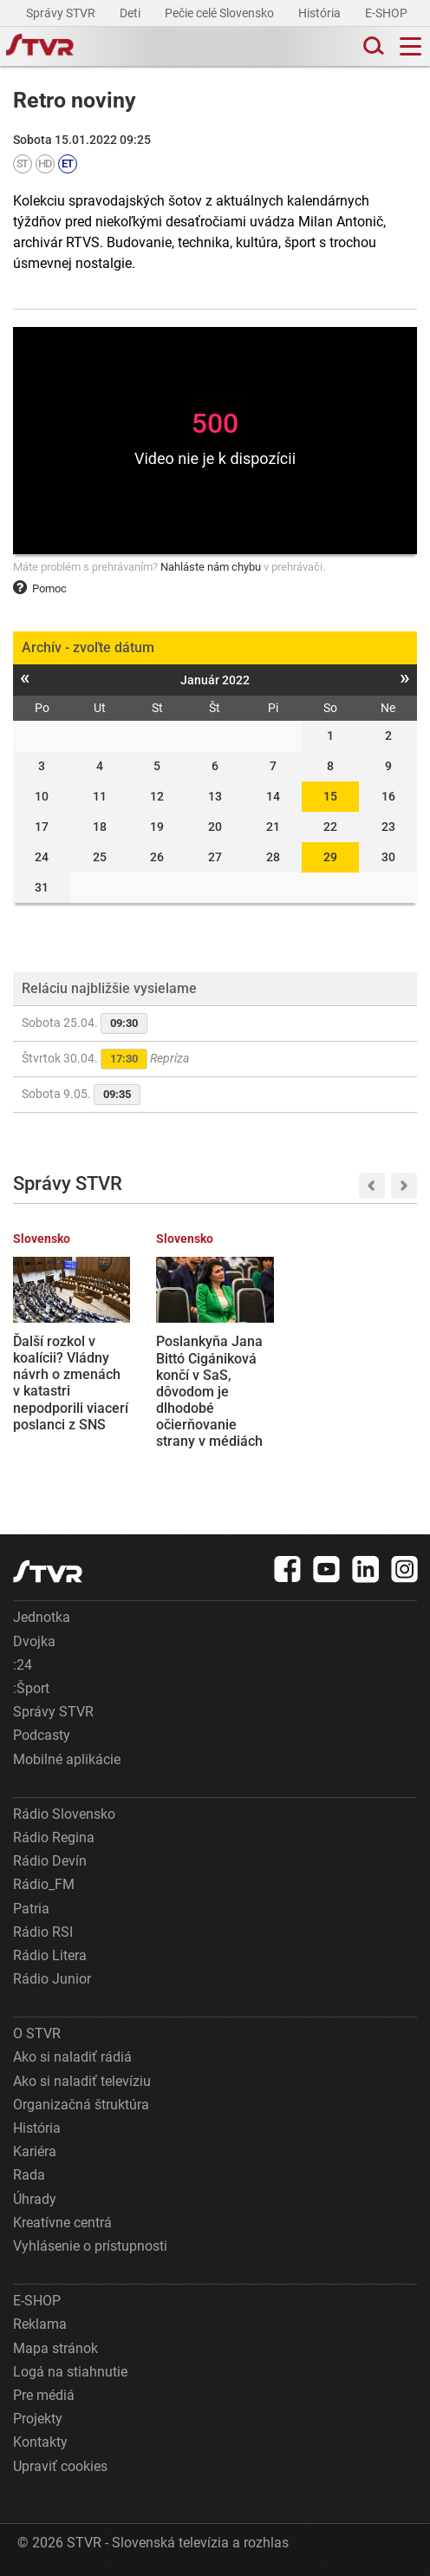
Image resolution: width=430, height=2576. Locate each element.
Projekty (37, 2418)
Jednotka (41, 1617)
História (320, 13)
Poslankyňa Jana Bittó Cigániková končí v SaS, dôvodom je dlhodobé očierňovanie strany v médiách (209, 1391)
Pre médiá (44, 2395)
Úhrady (34, 2199)
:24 (22, 1665)
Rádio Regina (53, 1837)
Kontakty (40, 2442)
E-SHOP (387, 13)
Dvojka (34, 1641)
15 (330, 796)
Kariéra (34, 2151)
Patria (31, 1908)
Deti (131, 13)
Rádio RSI (43, 1932)
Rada (29, 2175)
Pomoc (40, 588)
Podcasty (41, 1735)
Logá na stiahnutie (70, 2372)
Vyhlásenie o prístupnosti (90, 2246)
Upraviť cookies (60, 2466)
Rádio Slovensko (64, 1814)
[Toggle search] (372, 46)
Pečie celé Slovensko (221, 13)
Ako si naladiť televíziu (82, 2081)
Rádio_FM (44, 1884)
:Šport (31, 1688)
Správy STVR (62, 13)
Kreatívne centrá (62, 2222)
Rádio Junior (52, 1979)
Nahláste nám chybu (210, 566)
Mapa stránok (55, 2348)
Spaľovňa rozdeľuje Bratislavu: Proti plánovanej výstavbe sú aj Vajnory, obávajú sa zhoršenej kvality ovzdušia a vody (355, 1408)
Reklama (40, 2324)
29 (330, 857)
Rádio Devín (50, 1861)
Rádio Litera (50, 1955)
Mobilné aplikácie (67, 1759)
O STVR (37, 2033)
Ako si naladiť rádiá (72, 2057)
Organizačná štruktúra (81, 2104)
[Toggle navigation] (410, 46)
